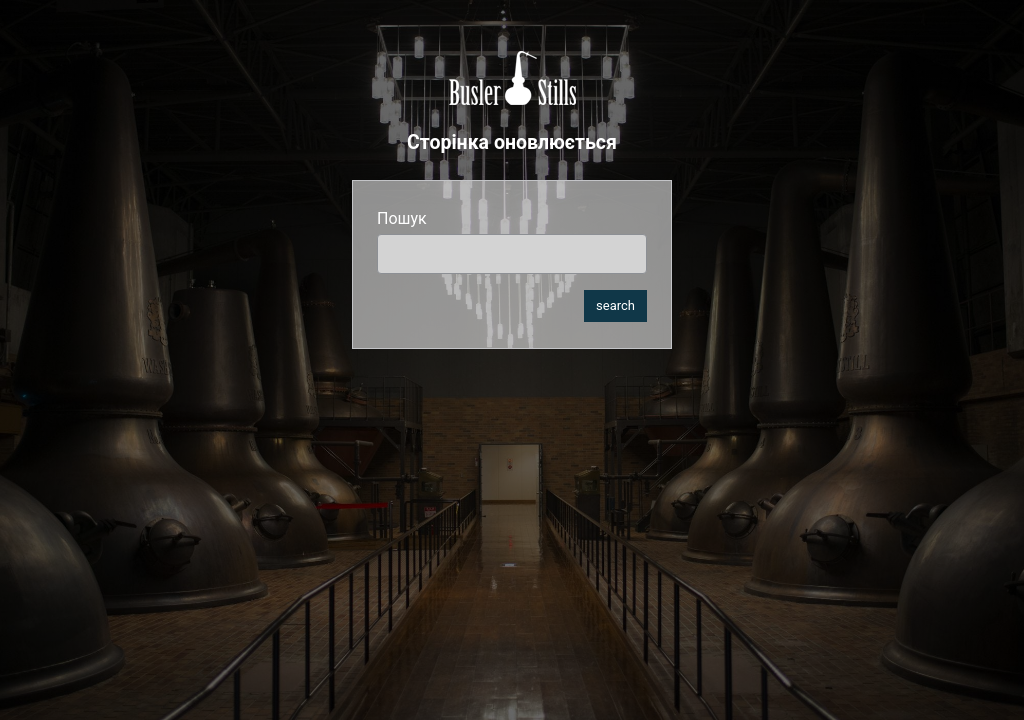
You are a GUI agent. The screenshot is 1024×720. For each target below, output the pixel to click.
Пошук (402, 218)
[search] (512, 254)
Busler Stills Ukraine (512, 78)
